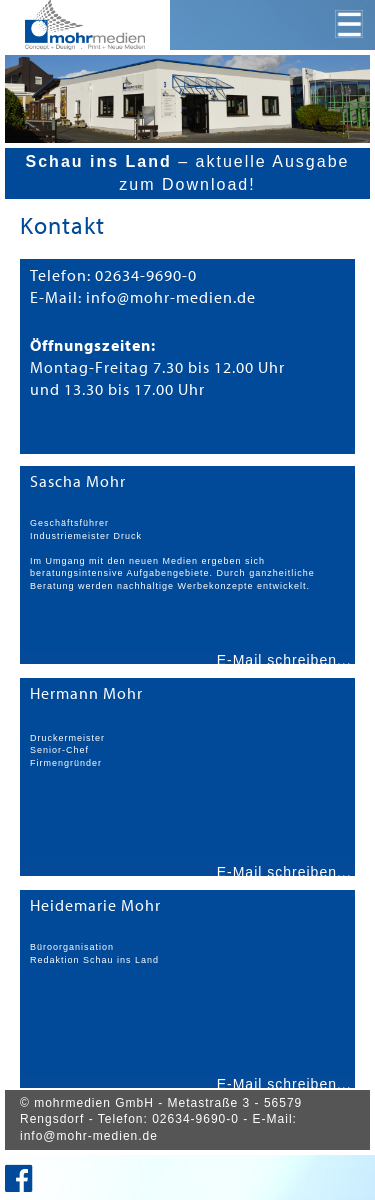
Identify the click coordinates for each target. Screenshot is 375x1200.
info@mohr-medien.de (89, 1136)
